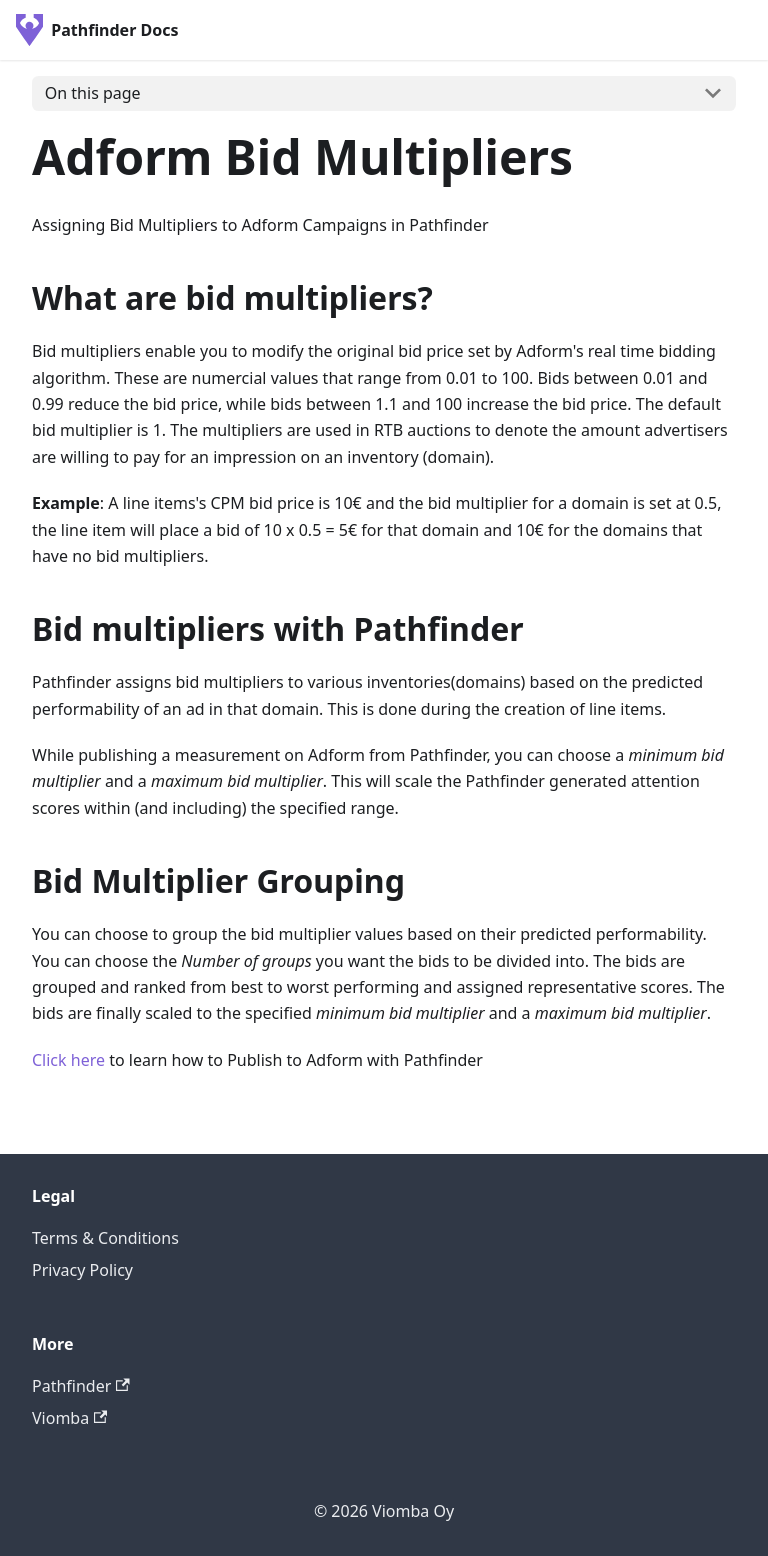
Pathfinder (81, 1386)
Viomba (69, 1418)
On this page (93, 93)
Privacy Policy (82, 1270)
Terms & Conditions (105, 1238)
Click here (68, 1060)
